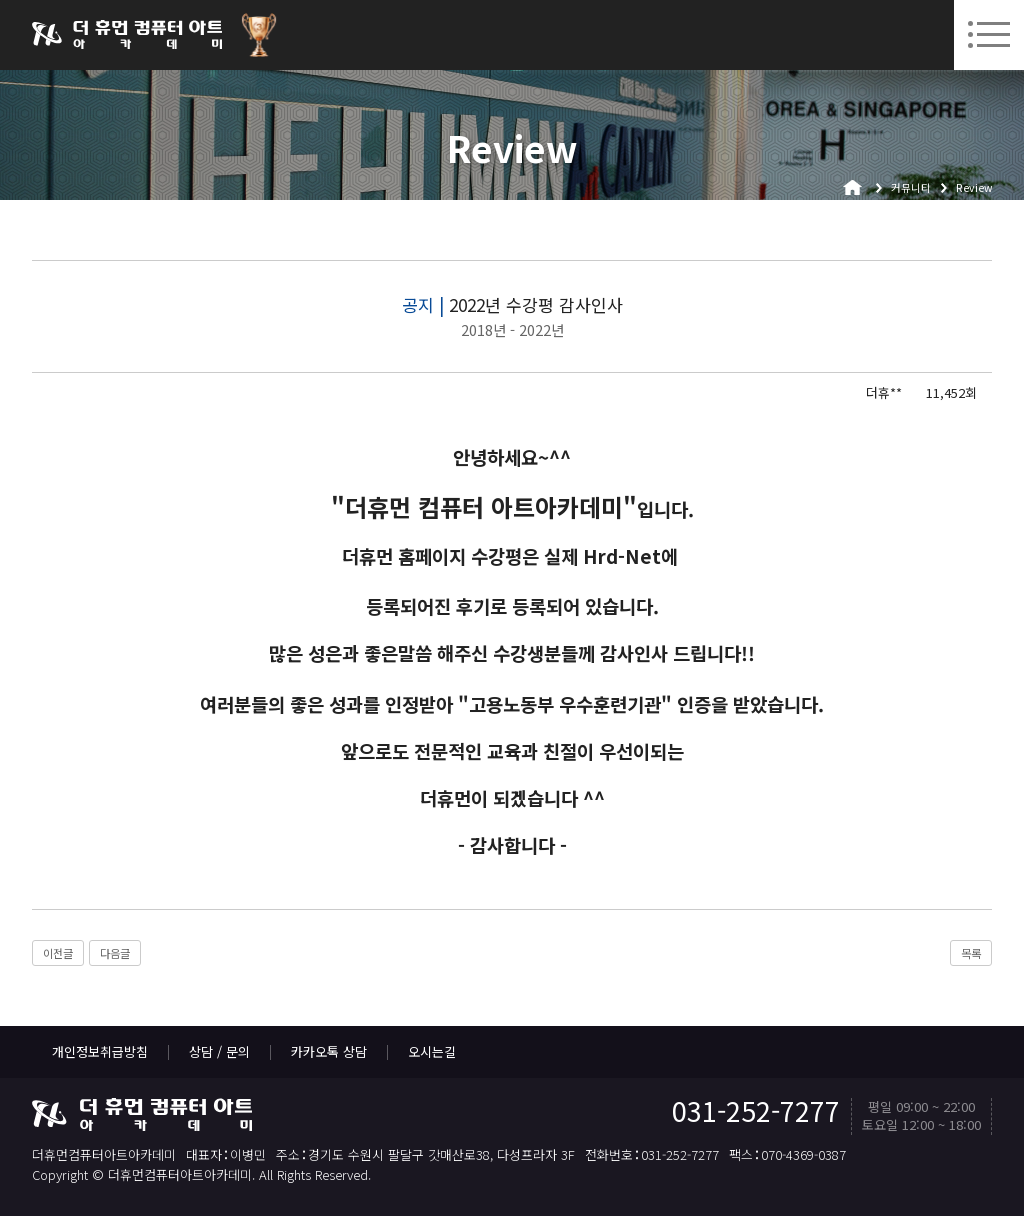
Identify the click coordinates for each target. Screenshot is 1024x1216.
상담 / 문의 (219, 1051)
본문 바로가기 (0, 0)
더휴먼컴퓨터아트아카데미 (127, 35)
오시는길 (432, 1051)
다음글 (115, 953)
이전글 (58, 953)
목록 (971, 953)
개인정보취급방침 (100, 1051)
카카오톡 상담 (329, 1051)
